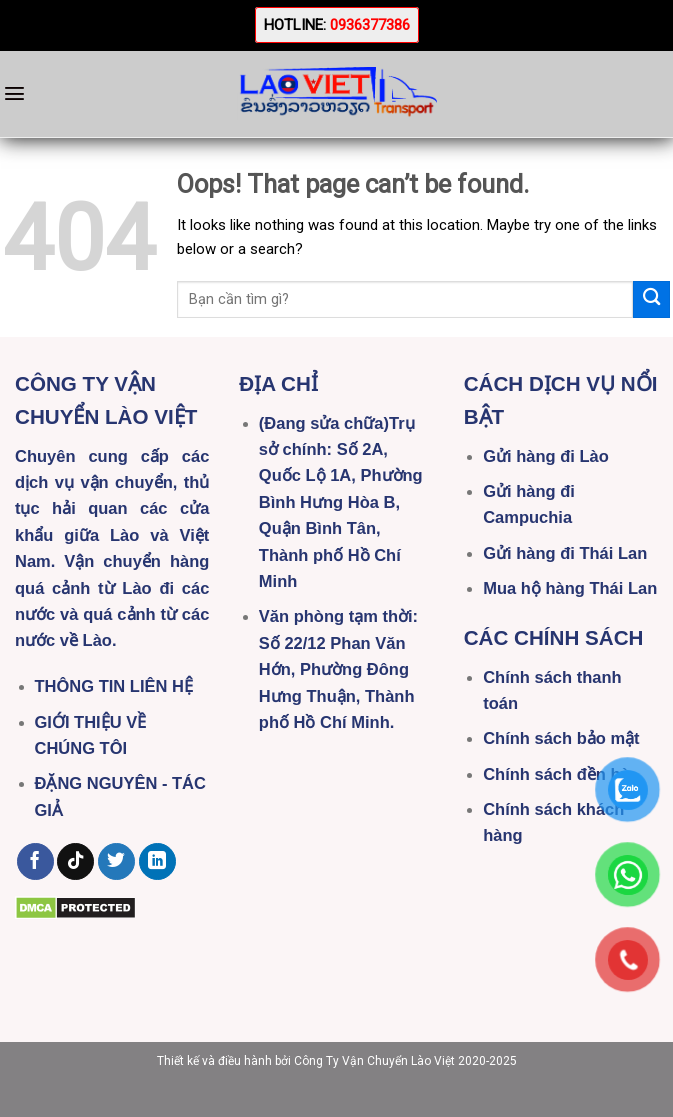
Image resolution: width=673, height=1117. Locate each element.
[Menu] (14, 93)
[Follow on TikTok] (75, 862)
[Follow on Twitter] (116, 862)
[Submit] (651, 299)
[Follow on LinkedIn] (157, 862)
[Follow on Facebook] (35, 862)
